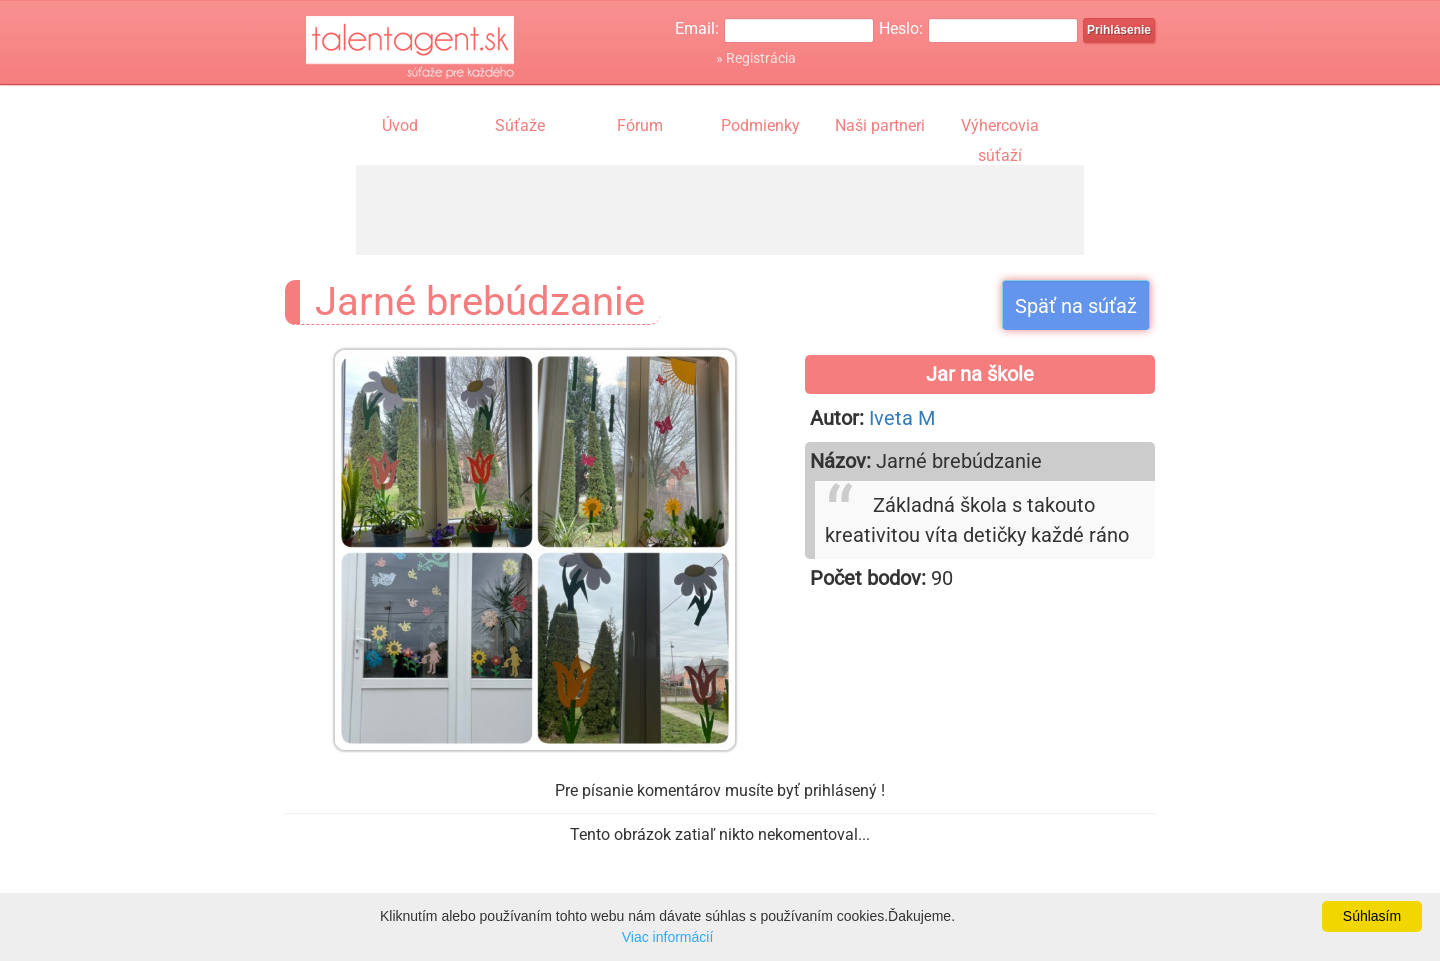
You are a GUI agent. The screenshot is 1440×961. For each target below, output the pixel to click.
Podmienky (760, 125)
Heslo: (901, 28)
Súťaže (520, 125)
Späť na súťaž (1076, 306)
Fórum (640, 125)
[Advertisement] (720, 210)
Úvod (400, 125)
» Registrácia (756, 58)
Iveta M (902, 418)
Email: (697, 28)
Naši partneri (880, 125)
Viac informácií (668, 937)
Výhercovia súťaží (1000, 128)
